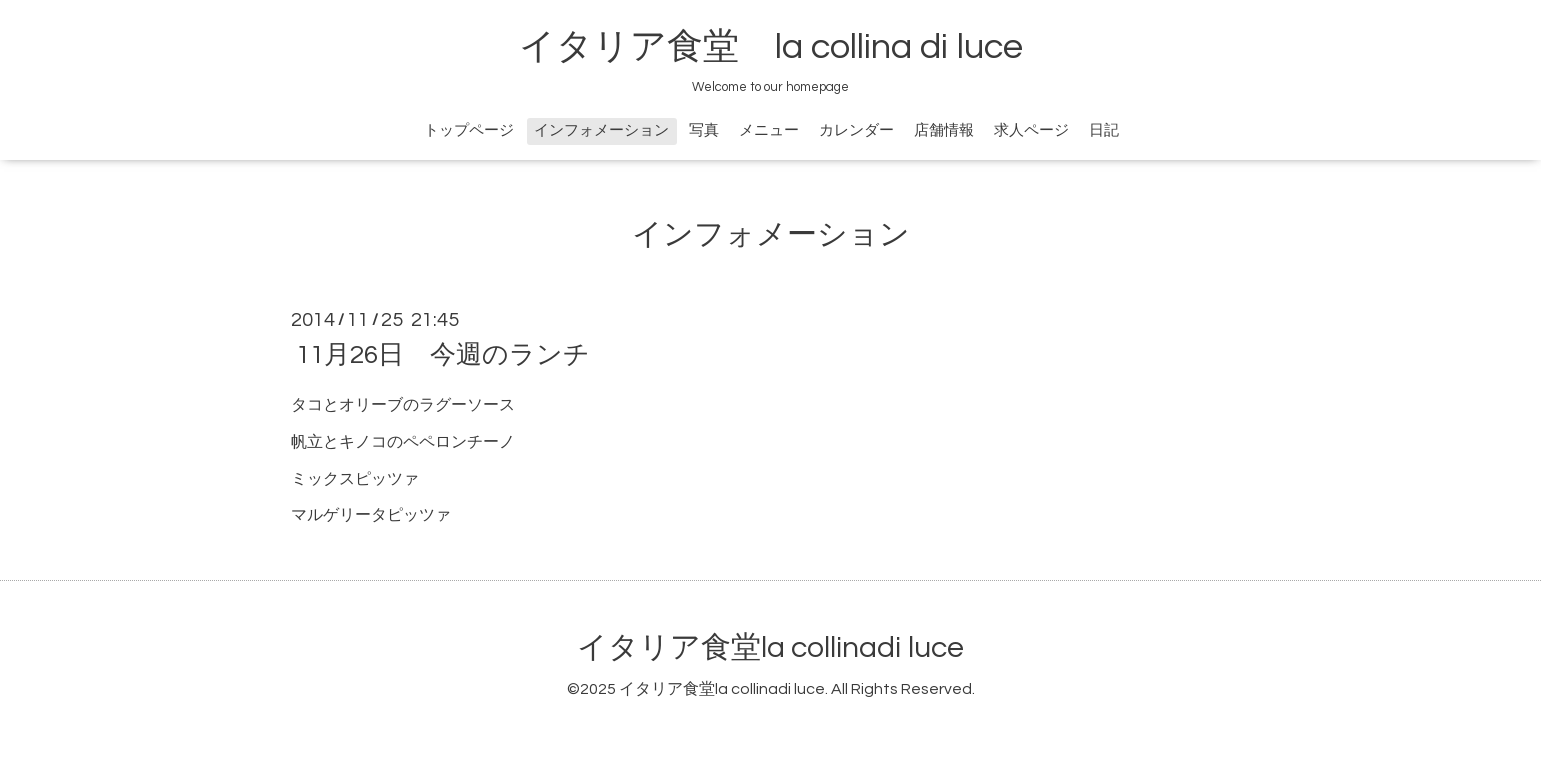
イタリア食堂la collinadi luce (770, 647)
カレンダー (856, 130)
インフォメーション (601, 130)
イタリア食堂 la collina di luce (771, 47)
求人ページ (1031, 130)
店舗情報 (944, 130)
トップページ (469, 130)
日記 (1104, 130)
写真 (704, 130)
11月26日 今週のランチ (443, 355)
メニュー (769, 130)
